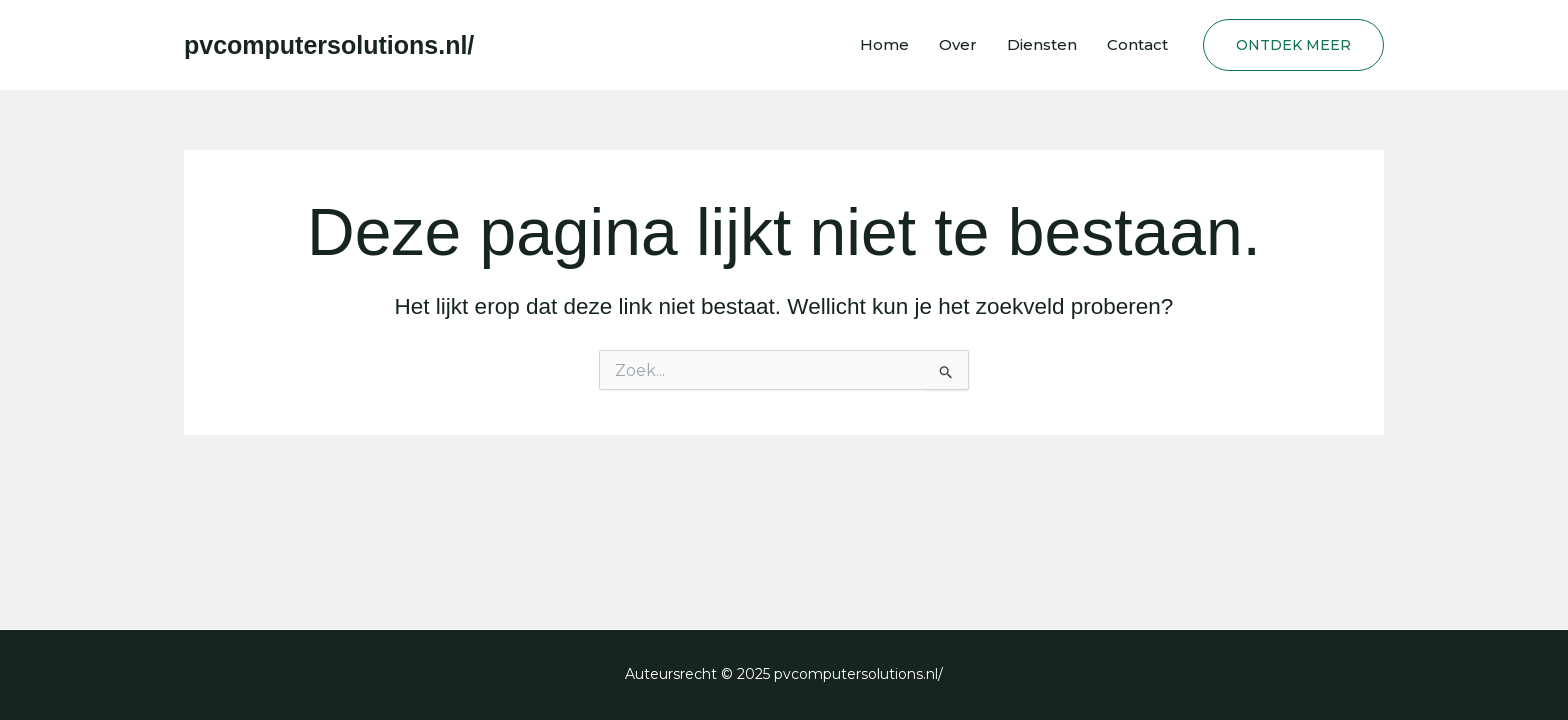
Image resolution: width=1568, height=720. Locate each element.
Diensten (1042, 44)
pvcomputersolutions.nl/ (329, 45)
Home (884, 44)
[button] (1293, 45)
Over (958, 44)
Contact (1137, 44)
